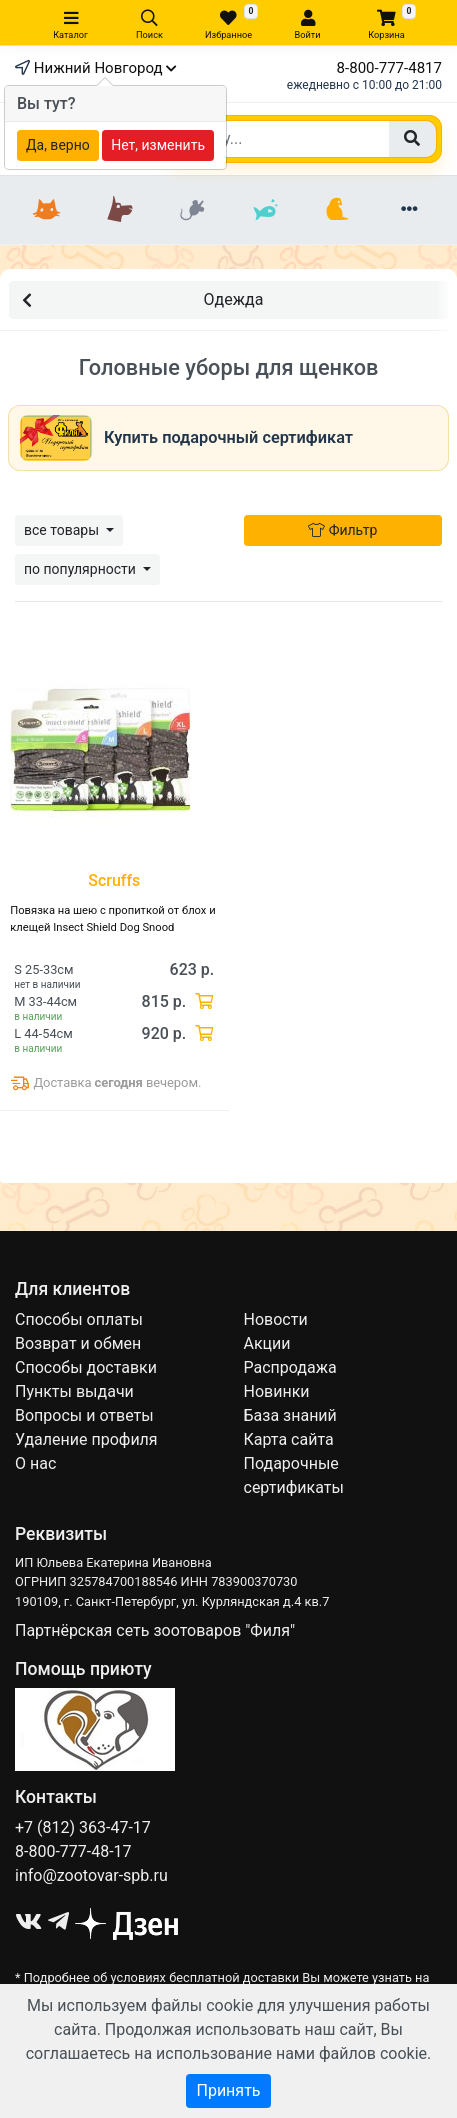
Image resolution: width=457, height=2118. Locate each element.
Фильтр (342, 530)
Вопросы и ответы (84, 1415)
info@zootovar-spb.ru (91, 1875)
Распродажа (290, 1367)
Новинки (277, 1391)
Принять (228, 2090)
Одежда (142, 298)
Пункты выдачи (74, 1391)
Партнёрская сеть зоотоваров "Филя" (155, 1630)
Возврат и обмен (78, 1343)
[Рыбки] (265, 210)
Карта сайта (289, 1439)
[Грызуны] (192, 210)
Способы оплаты (79, 1319)
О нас (35, 1463)
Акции (267, 1343)
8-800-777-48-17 (73, 1851)
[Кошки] (47, 210)
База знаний (290, 1415)
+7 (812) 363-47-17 (83, 1827)
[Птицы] (337, 210)
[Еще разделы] (410, 210)
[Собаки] (120, 210)
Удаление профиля (86, 1439)
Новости (276, 1319)
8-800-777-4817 (389, 68)
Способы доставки (86, 1367)
